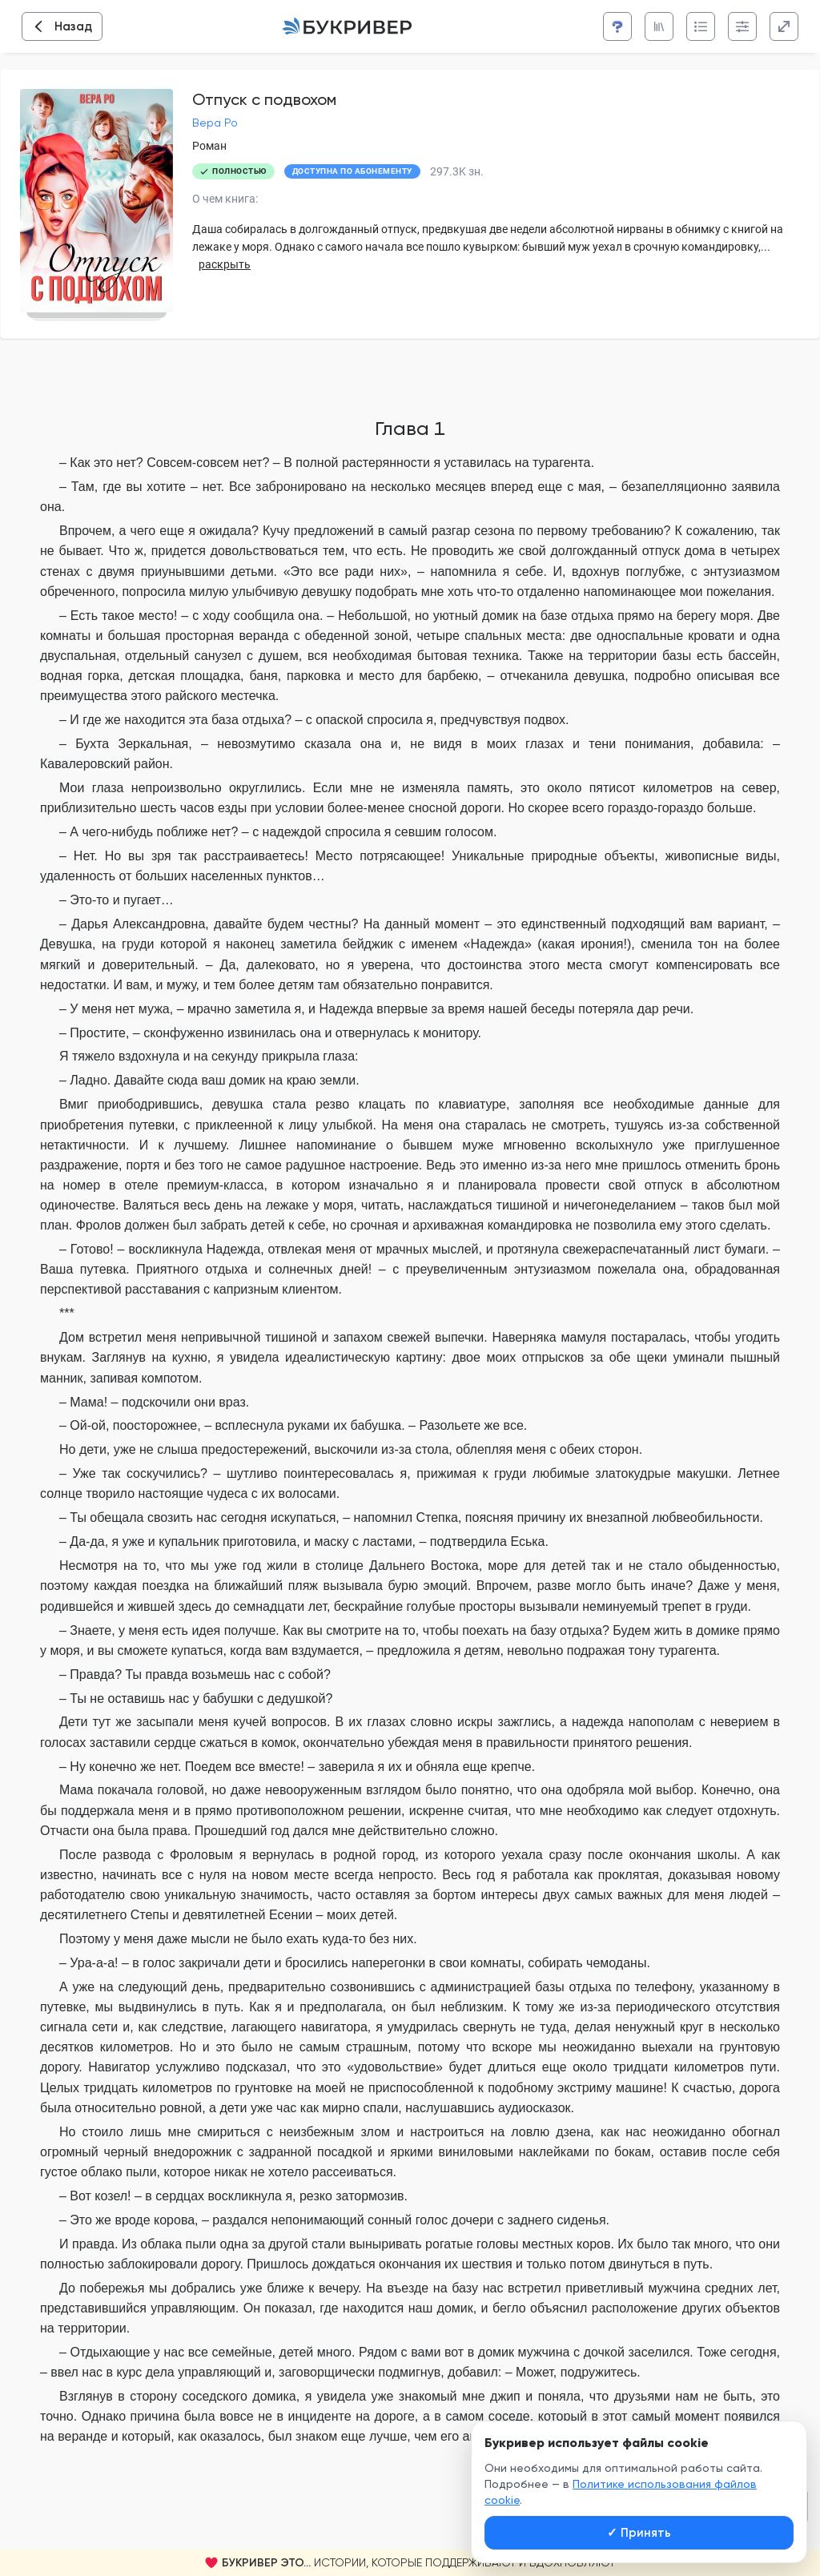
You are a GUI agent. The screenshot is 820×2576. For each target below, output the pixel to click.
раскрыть (225, 264)
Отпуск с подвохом (264, 99)
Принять (639, 2533)
